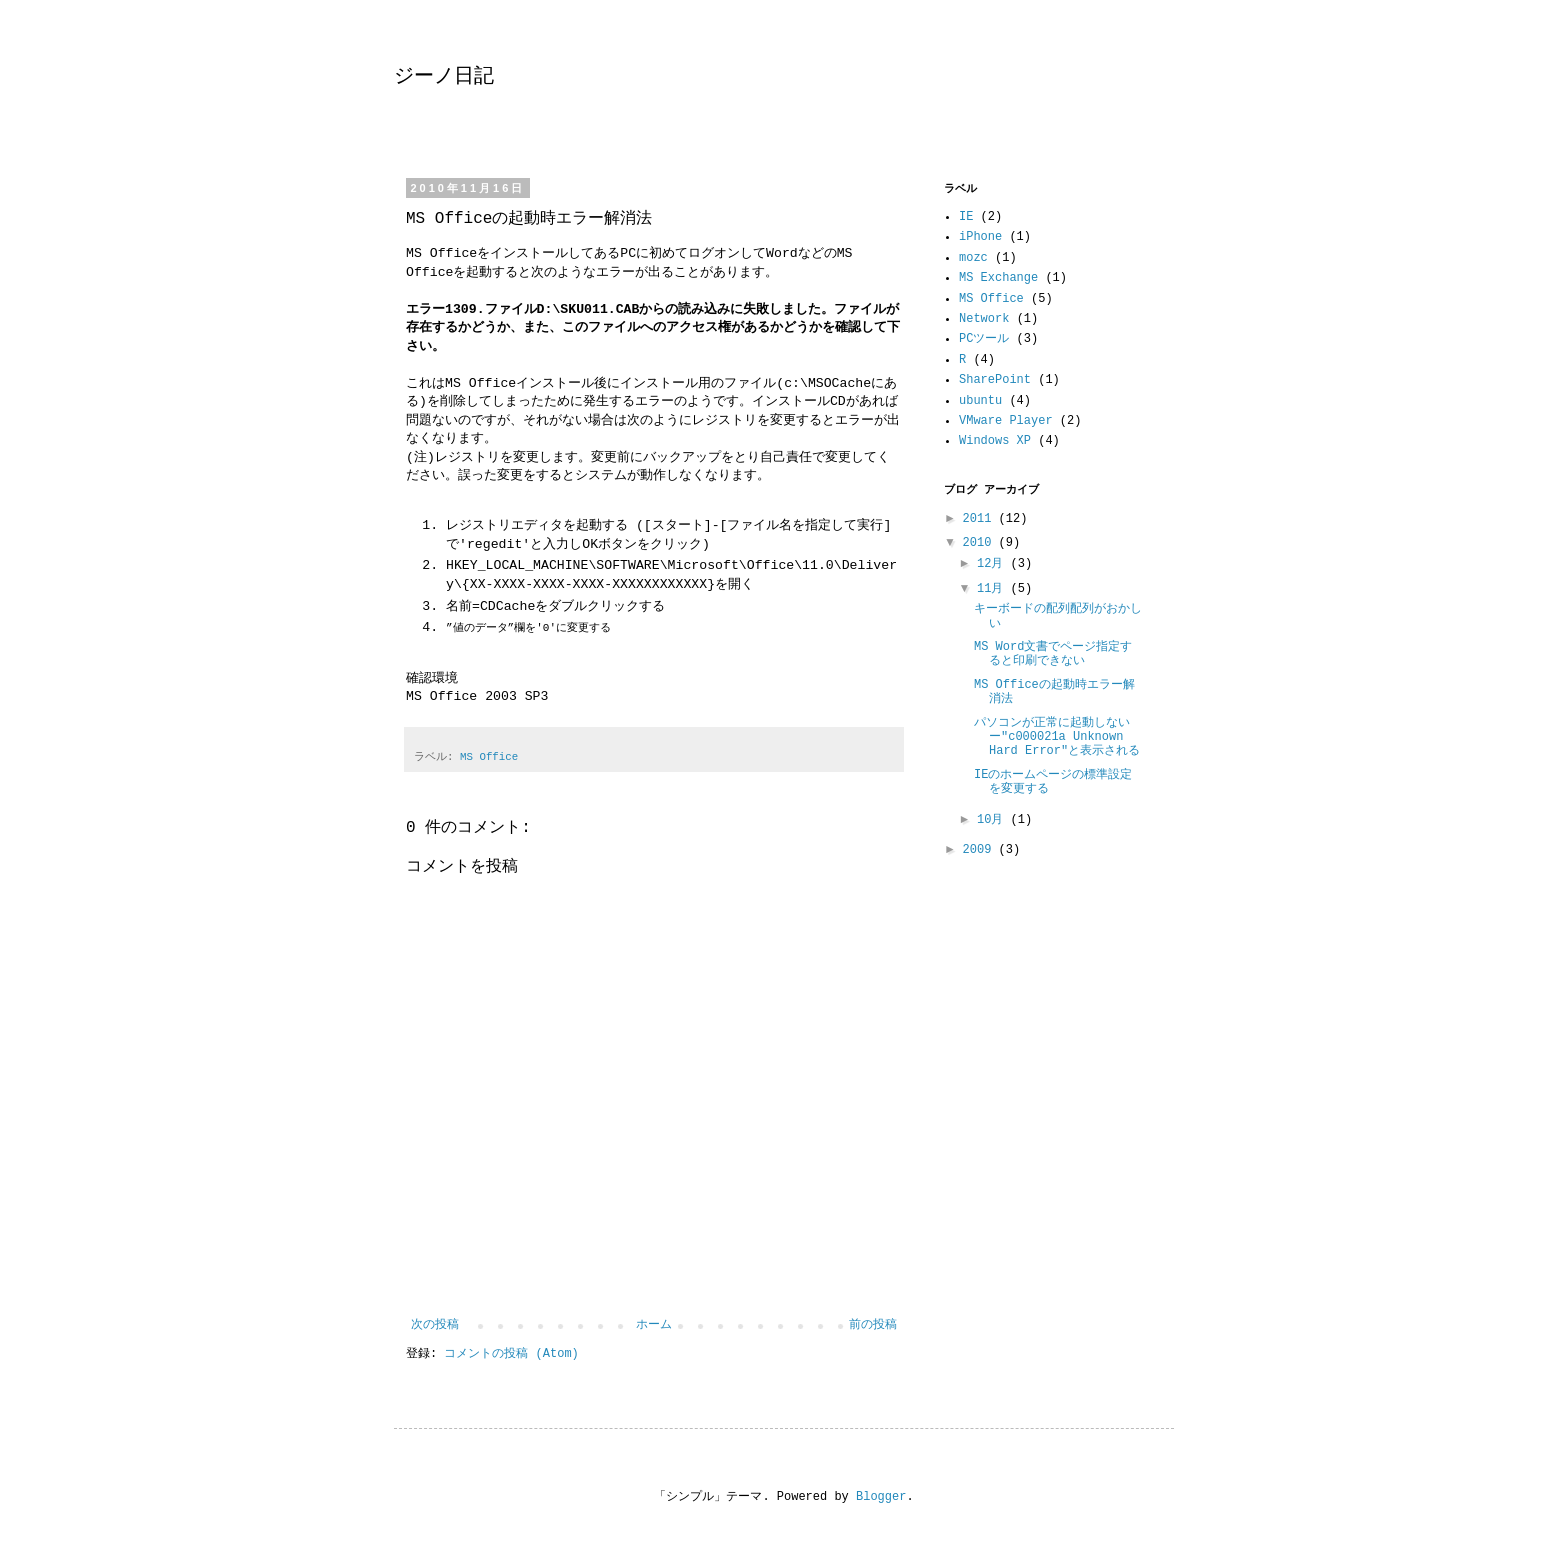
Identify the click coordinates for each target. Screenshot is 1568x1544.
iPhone (980, 237)
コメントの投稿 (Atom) (511, 1354)
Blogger (881, 1497)
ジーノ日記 (444, 76)
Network (984, 319)
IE (966, 217)
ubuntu (980, 401)
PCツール (984, 339)
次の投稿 (435, 1325)
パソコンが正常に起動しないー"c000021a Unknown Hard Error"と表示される (1057, 737)
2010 (981, 543)
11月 (994, 589)
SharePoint (995, 380)
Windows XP (995, 441)
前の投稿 (873, 1325)
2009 (981, 850)
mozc (973, 258)
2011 (981, 519)
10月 (994, 820)
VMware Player (1006, 421)
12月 (994, 564)
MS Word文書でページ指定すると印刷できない (1053, 654)
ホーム (654, 1325)
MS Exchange (998, 278)
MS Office (489, 757)
